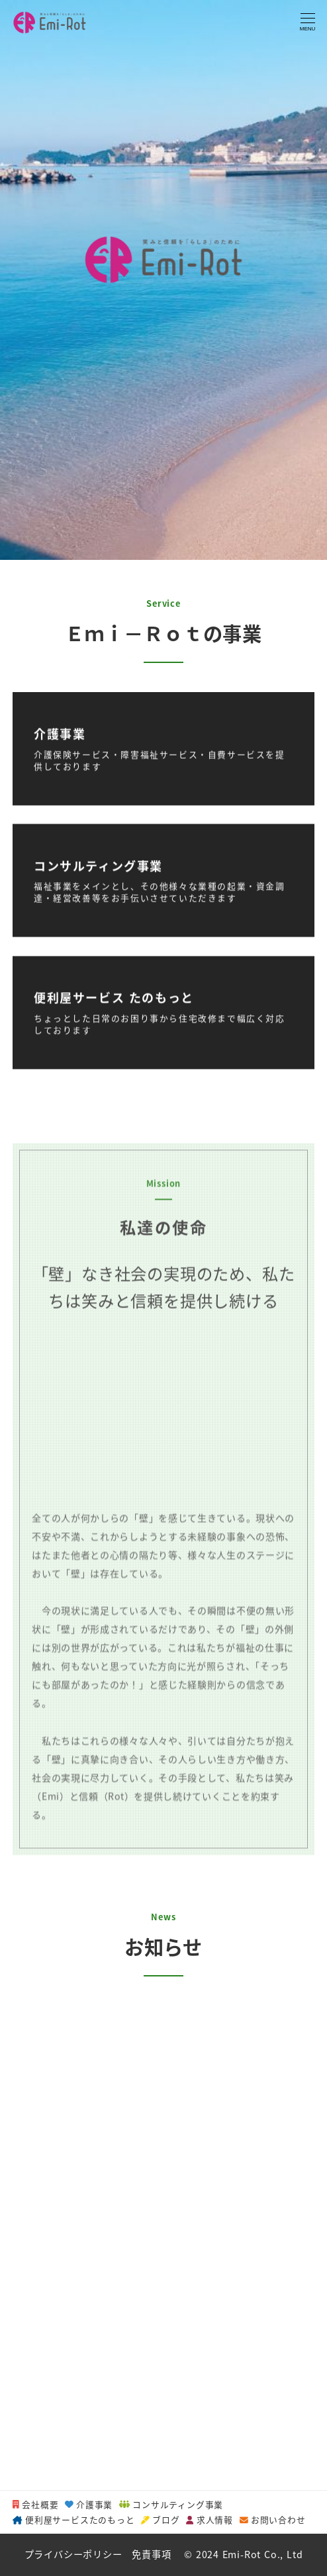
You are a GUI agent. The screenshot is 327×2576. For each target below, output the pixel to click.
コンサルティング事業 (171, 2504)
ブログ (160, 2519)
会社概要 (35, 2504)
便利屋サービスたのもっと (73, 2519)
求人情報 (209, 2519)
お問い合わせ (273, 2519)
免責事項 (151, 2554)
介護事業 (89, 2504)
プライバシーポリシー (73, 2554)
